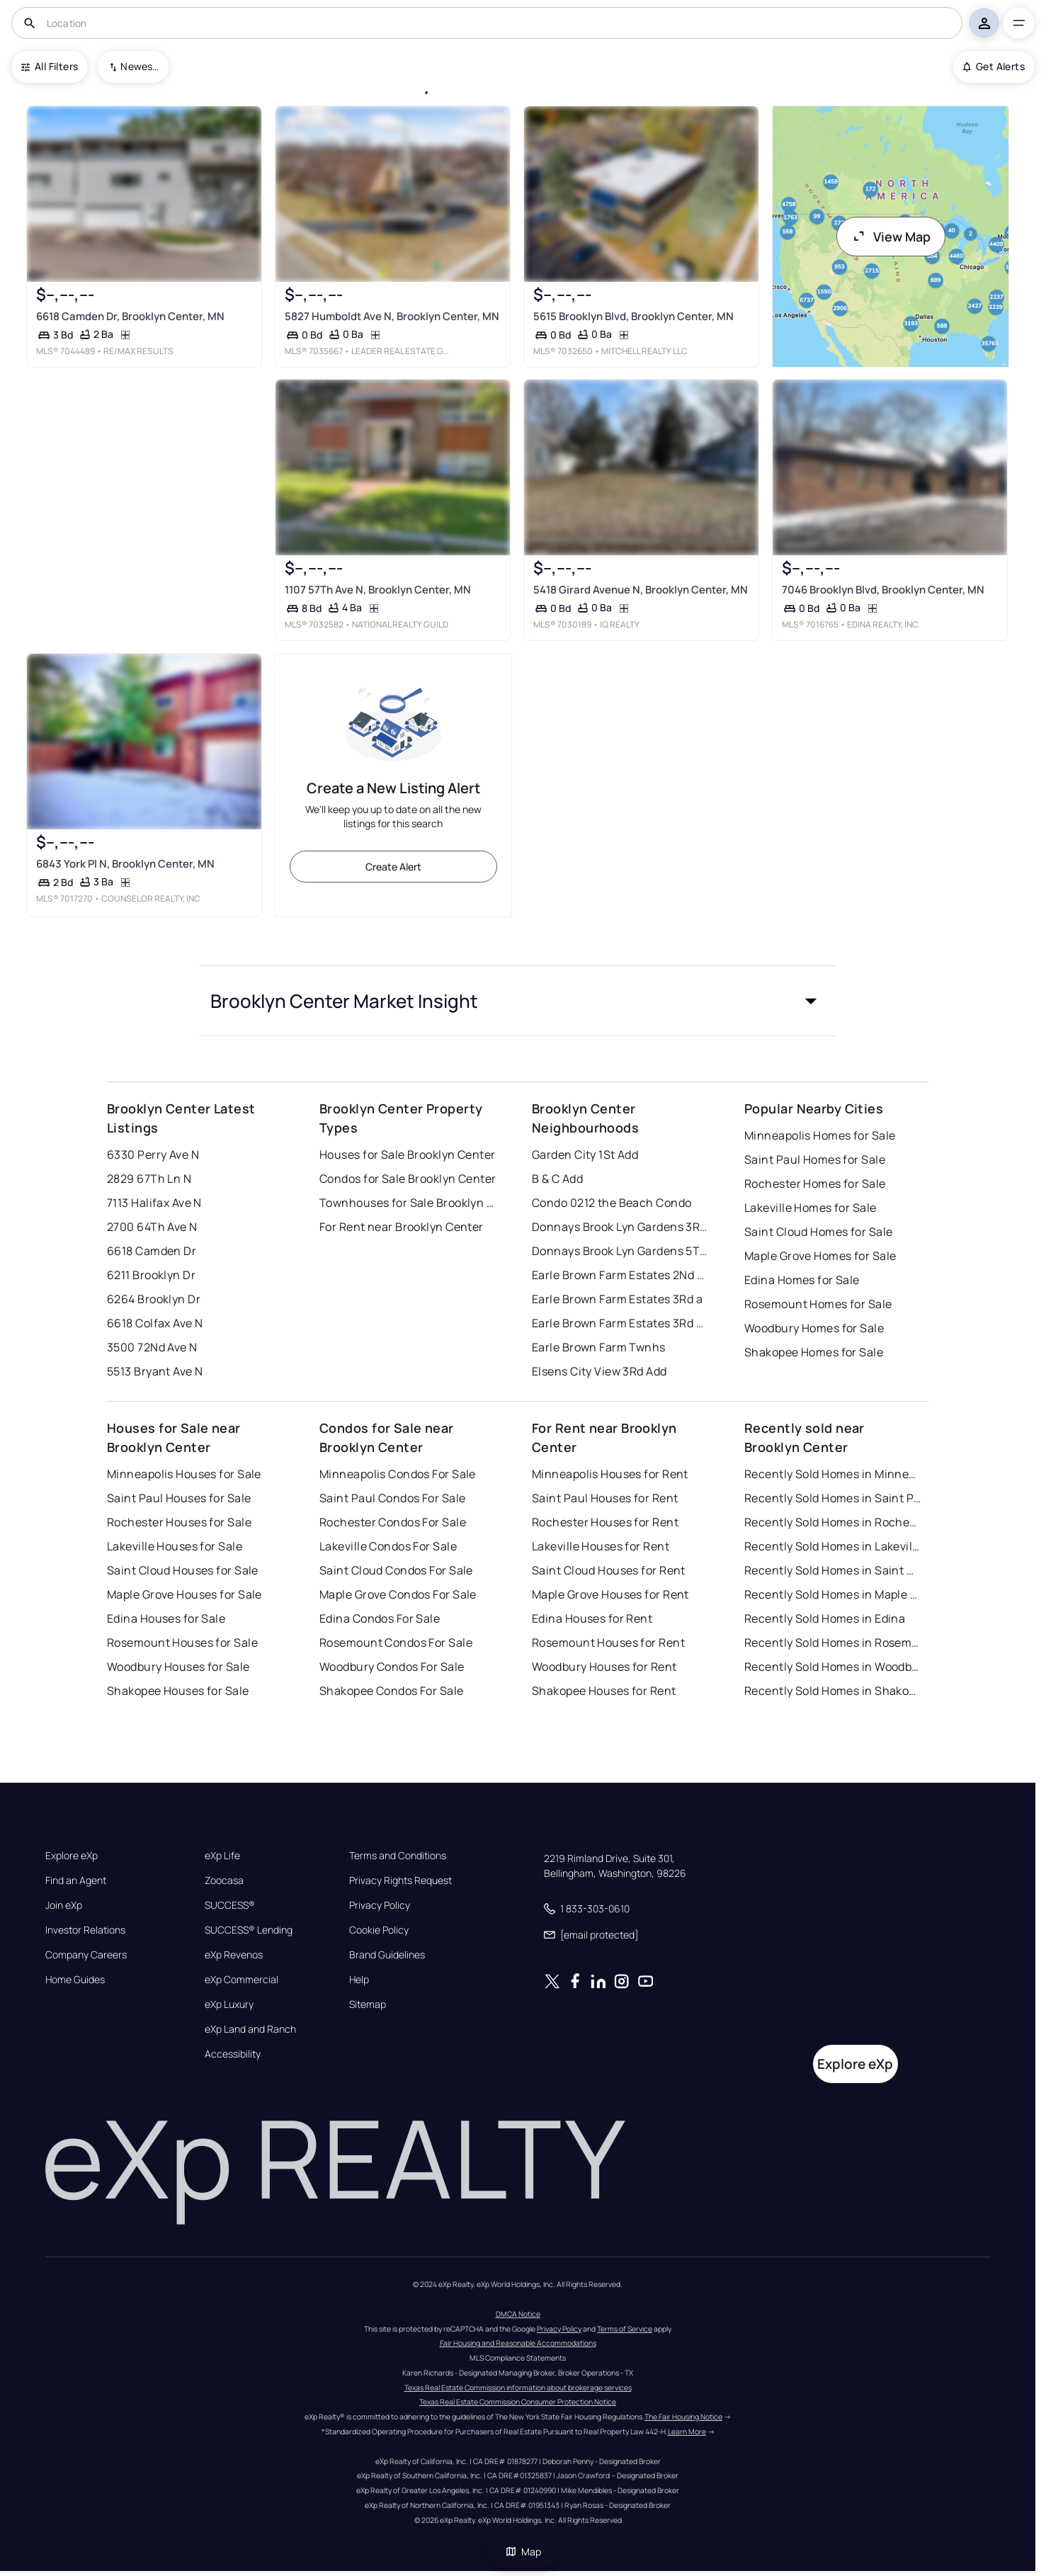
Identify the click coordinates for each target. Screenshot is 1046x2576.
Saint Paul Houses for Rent (605, 1498)
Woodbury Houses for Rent (604, 1666)
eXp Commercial (241, 1980)
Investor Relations (85, 1930)
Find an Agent (75, 1880)
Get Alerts (994, 66)
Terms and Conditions (397, 1856)
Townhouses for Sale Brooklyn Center (407, 1202)
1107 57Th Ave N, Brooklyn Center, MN (378, 589)
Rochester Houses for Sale (179, 1522)
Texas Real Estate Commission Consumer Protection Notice (517, 2402)
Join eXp (63, 1905)
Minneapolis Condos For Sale (397, 1474)
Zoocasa (224, 1880)
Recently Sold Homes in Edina (824, 1618)
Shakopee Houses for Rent (604, 1690)
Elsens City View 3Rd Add (599, 1371)
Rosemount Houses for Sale (182, 1642)
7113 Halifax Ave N (154, 1202)
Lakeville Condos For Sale (388, 1546)
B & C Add (557, 1178)
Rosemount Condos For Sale (395, 1642)
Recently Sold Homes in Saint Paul (832, 1498)
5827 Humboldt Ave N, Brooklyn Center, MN (392, 315)
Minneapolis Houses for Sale (184, 1474)
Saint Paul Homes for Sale (814, 1159)
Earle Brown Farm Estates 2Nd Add (620, 1275)
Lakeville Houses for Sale (174, 1546)
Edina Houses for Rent (592, 1618)
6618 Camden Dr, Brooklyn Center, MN (129, 315)
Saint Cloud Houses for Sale (182, 1570)
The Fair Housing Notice (683, 2417)
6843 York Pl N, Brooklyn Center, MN (124, 863)
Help (359, 1980)
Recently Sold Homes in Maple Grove (832, 1594)
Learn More (687, 2431)
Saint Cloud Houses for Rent (609, 1570)
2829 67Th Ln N (149, 1178)
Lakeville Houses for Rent (600, 1546)
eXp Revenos (234, 1955)
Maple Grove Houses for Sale (184, 1594)
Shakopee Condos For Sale (391, 1690)
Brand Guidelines (387, 1955)
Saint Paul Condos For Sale (392, 1498)
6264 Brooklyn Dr (153, 1299)
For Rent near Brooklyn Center (401, 1227)
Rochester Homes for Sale (815, 1183)
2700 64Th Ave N (152, 1227)
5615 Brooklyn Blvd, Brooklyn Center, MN (633, 316)
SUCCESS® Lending (248, 1930)
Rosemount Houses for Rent (608, 1642)
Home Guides (75, 1980)
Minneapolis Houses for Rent (610, 1474)
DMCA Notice (518, 2314)
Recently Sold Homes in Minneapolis (832, 1474)
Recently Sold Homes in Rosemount (832, 1642)
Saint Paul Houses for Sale (179, 1498)
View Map (891, 236)
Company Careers (86, 1955)
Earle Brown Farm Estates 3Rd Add (620, 1323)
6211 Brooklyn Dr (151, 1275)
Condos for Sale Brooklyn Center (407, 1178)
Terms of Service (624, 2329)
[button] (517, 1000)
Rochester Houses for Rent (605, 1522)
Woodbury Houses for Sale (178, 1666)
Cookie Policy (379, 1930)
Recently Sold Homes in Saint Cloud (832, 1570)
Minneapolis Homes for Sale (819, 1135)
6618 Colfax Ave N (155, 1323)
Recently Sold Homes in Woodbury (832, 1666)
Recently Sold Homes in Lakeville (832, 1546)
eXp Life (222, 1856)
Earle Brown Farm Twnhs (599, 1347)
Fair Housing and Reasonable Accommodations (518, 2343)
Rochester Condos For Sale (392, 1522)
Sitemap (367, 2004)
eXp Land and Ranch (250, 2029)
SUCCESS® (230, 1905)
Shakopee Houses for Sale (178, 1690)
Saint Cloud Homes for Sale (818, 1231)
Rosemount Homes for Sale (818, 1304)
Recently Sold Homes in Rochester (832, 1522)
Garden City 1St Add (585, 1154)
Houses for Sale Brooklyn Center (407, 1154)
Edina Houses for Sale (166, 1618)
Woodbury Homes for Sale (814, 1328)
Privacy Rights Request (400, 1880)
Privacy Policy (379, 1905)
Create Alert (393, 866)
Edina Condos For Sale (379, 1618)
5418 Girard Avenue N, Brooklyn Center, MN (640, 589)
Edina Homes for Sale (802, 1280)
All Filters (49, 66)
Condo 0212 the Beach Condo (611, 1202)
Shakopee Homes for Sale (813, 1352)
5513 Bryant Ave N (155, 1371)
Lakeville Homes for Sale (810, 1207)
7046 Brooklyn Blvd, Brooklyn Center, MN (883, 589)
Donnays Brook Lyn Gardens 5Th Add (620, 1251)
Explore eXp (71, 1856)
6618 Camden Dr (151, 1251)
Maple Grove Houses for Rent (610, 1594)
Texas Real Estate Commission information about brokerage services (518, 2388)
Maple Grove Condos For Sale (398, 1594)
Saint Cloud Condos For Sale (396, 1570)
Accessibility (233, 2054)
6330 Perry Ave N (153, 1154)
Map (523, 2551)
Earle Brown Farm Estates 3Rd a (617, 1299)
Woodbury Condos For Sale (392, 1666)
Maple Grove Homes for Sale (820, 1256)
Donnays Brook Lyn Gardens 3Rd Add (620, 1227)
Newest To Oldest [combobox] (139, 66)
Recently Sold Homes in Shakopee (832, 1690)
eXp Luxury (229, 2004)
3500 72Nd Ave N (152, 1347)
